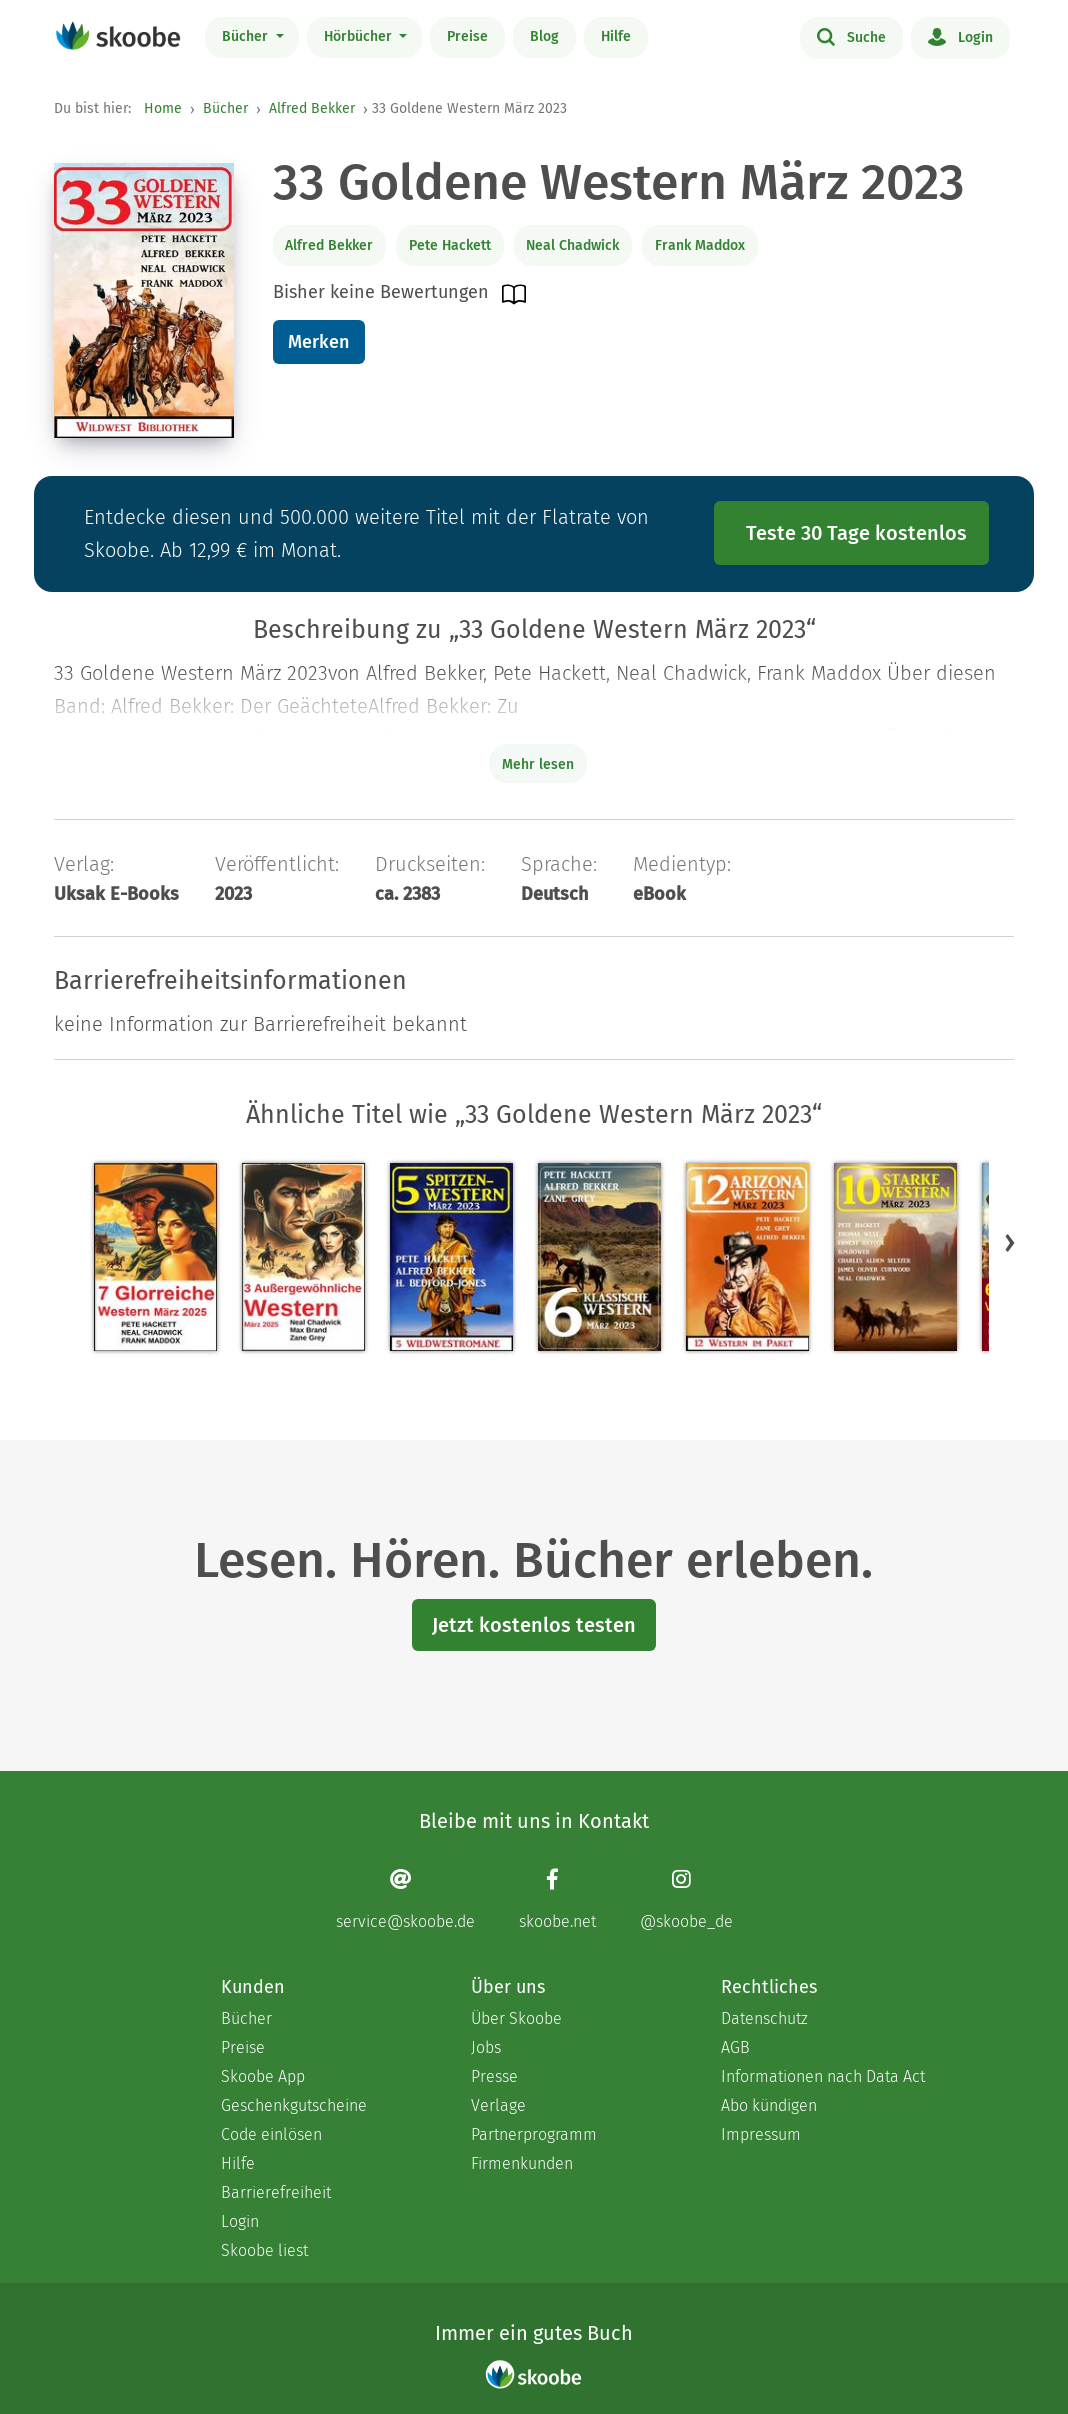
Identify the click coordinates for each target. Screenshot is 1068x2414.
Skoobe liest (264, 2250)
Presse (494, 2076)
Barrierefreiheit (276, 2192)
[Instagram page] (686, 1898)
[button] (1010, 1242)
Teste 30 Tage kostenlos (856, 533)
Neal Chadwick (572, 245)
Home (163, 108)
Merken (318, 342)
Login (960, 36)
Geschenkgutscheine (294, 2105)
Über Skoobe (516, 2018)
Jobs (486, 2047)
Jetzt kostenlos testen (534, 1625)
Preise (467, 36)
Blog (544, 36)
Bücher (247, 36)
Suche (851, 36)
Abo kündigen (769, 2105)
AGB (735, 2047)
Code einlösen (271, 2134)
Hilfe (616, 36)
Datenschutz (764, 2018)
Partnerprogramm (534, 2134)
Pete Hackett (450, 245)
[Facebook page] (557, 1898)
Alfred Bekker (312, 108)
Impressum (761, 2134)
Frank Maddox (700, 245)
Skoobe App (263, 2076)
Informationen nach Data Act (823, 2076)
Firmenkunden (522, 2163)
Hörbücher (360, 36)
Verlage (498, 2105)
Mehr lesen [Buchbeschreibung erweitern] (538, 764)
